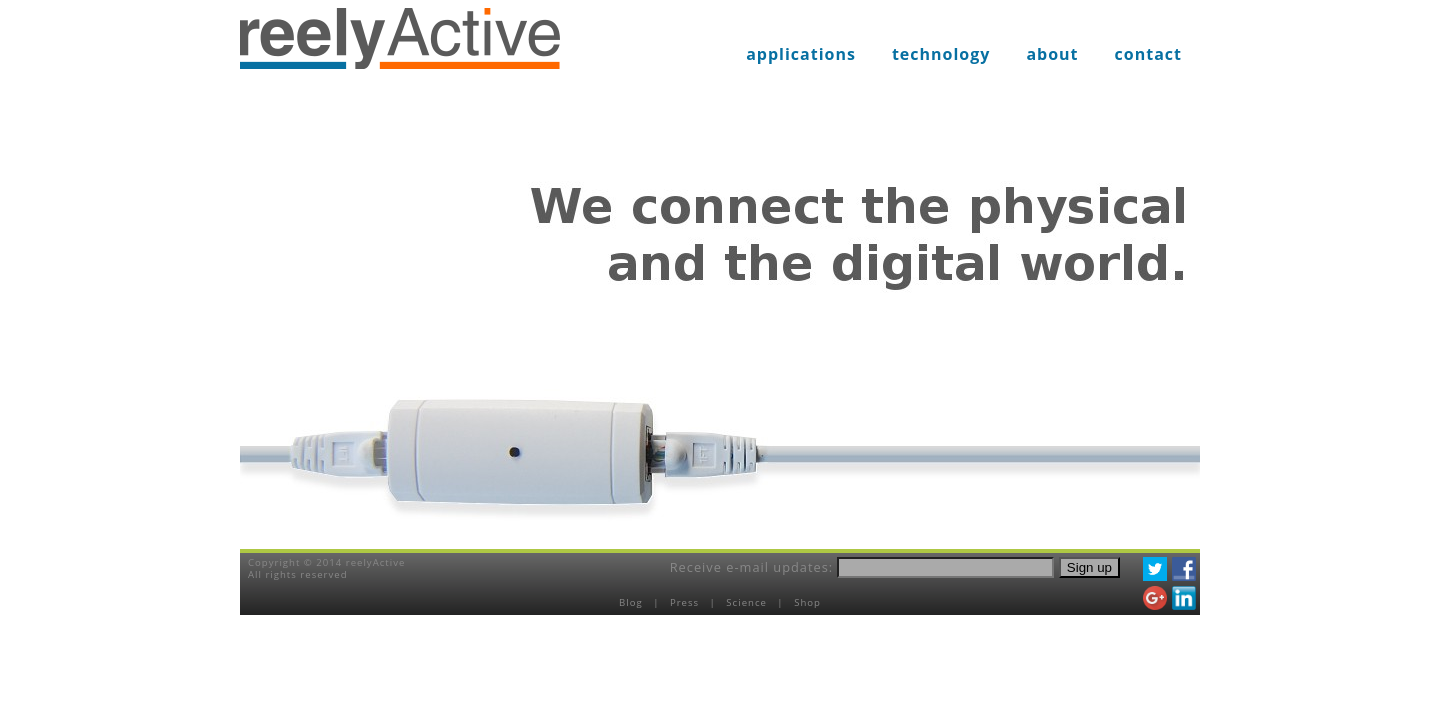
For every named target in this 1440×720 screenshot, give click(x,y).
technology (941, 54)
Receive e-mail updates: (751, 567)
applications (801, 54)
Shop (807, 602)
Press (686, 602)
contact (1148, 54)
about (1052, 54)
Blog (632, 602)
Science (748, 602)
